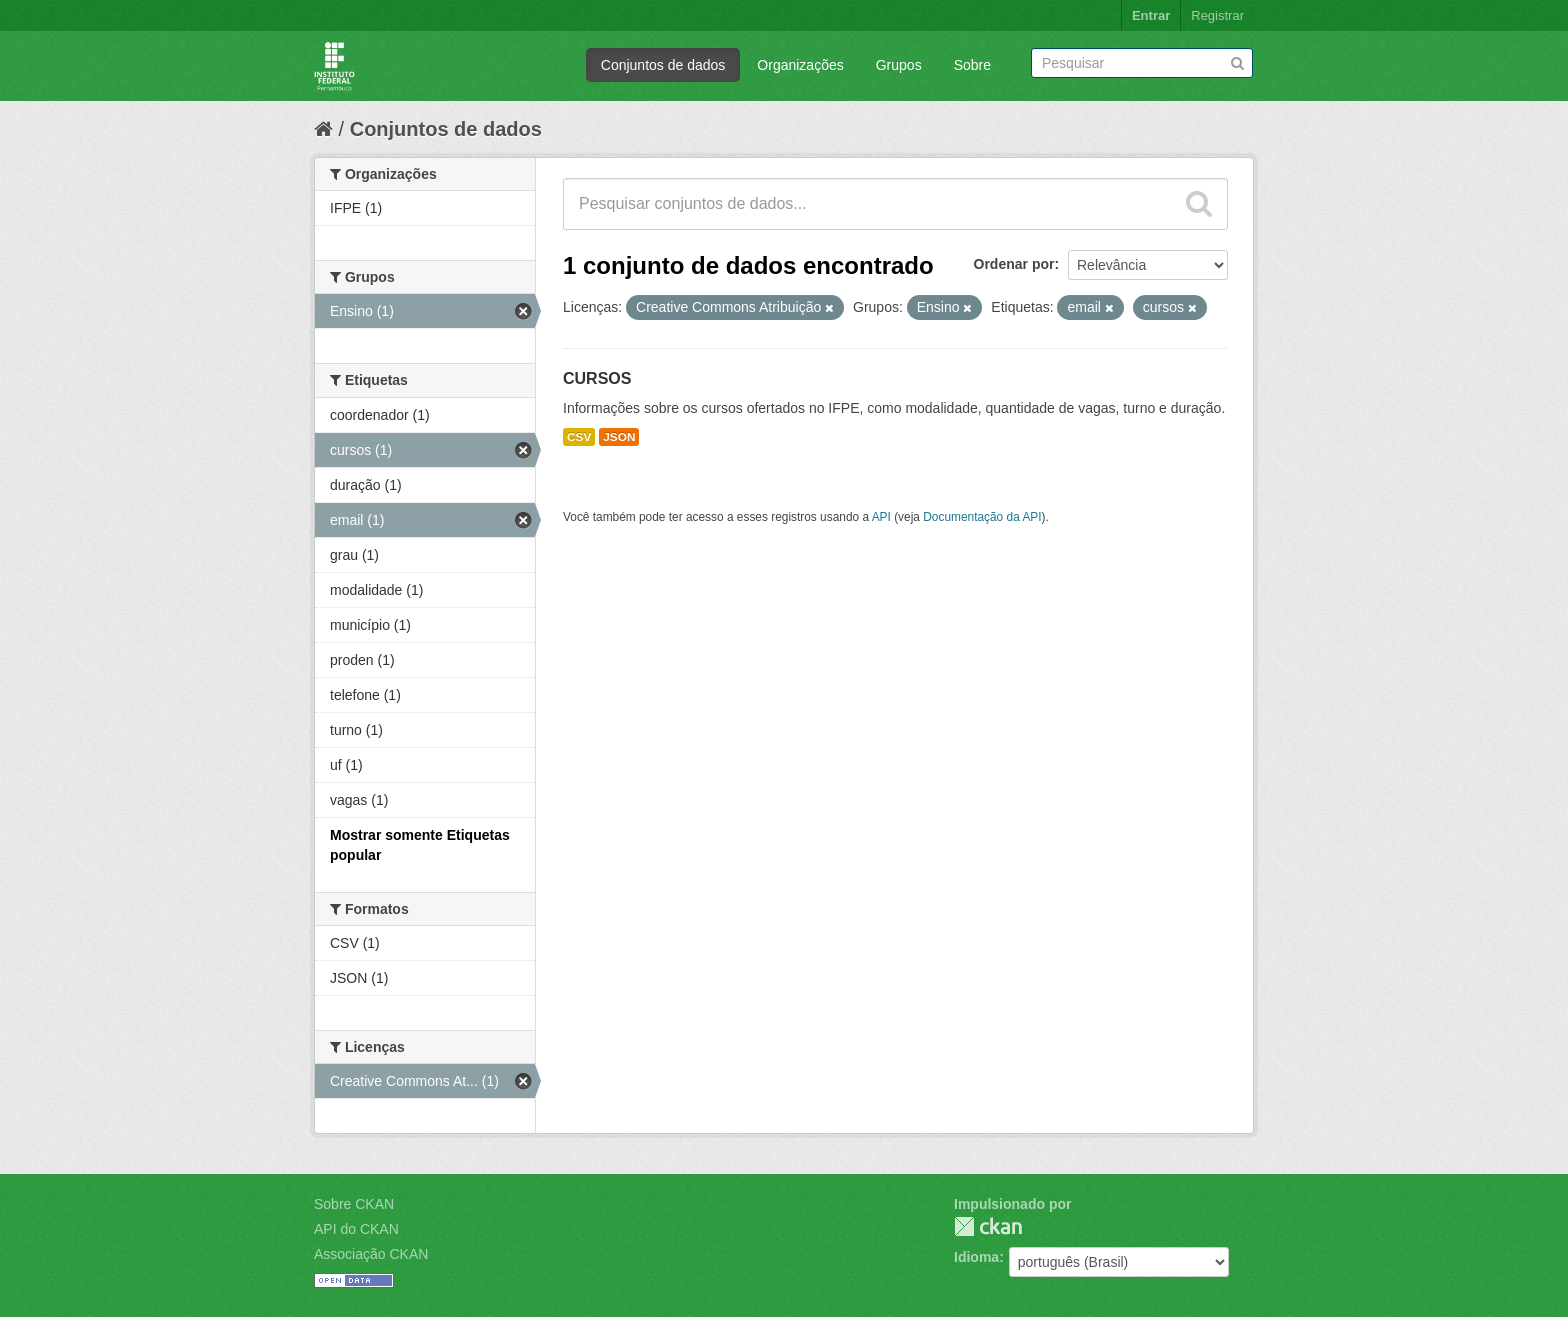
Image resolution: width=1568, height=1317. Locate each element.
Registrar (1217, 15)
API (881, 517)
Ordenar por (1014, 264)
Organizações (800, 65)
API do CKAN (356, 1229)
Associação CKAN (371, 1254)
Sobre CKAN (354, 1204)
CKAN (988, 1226)
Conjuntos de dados (663, 65)
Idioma (976, 1257)
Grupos (899, 65)
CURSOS (597, 378)
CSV (579, 437)
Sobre (972, 65)
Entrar (1151, 15)
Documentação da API (982, 517)
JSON (619, 437)
